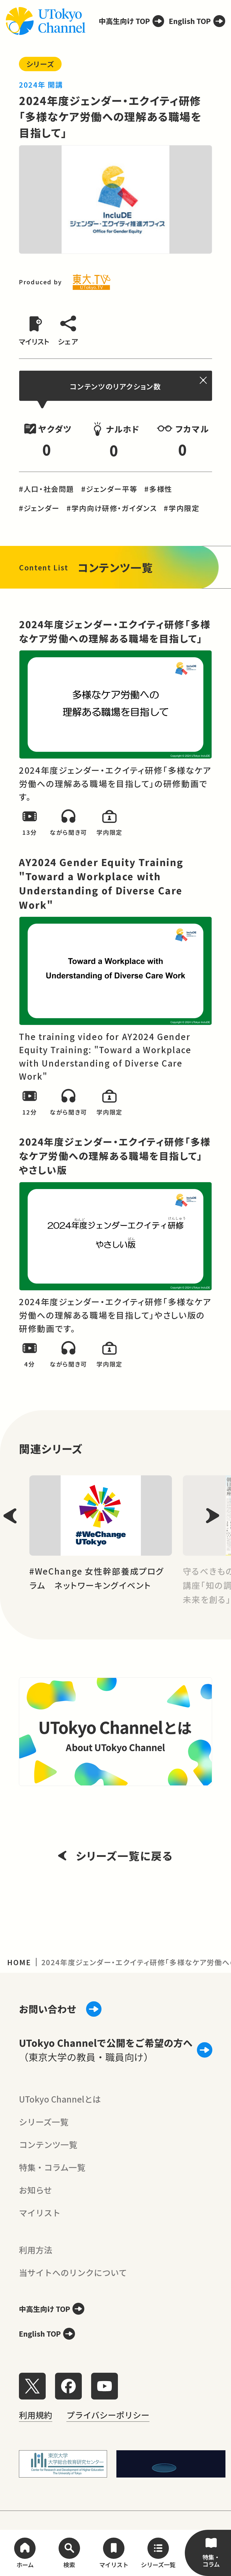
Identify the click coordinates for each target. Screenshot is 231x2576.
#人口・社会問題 (46, 489)
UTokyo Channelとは (60, 2099)
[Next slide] (212, 1515)
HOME (19, 1962)
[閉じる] (204, 380)
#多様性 (158, 489)
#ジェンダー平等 (109, 489)
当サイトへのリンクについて (73, 2272)
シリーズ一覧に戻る (115, 1855)
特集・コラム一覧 (52, 2167)
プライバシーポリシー (107, 2415)
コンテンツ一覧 (48, 2144)
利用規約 (35, 2415)
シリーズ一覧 (43, 2122)
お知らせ (35, 2190)
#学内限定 (181, 508)
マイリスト (40, 2212)
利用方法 (35, 2250)
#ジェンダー (39, 508)
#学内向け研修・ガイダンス (112, 508)
